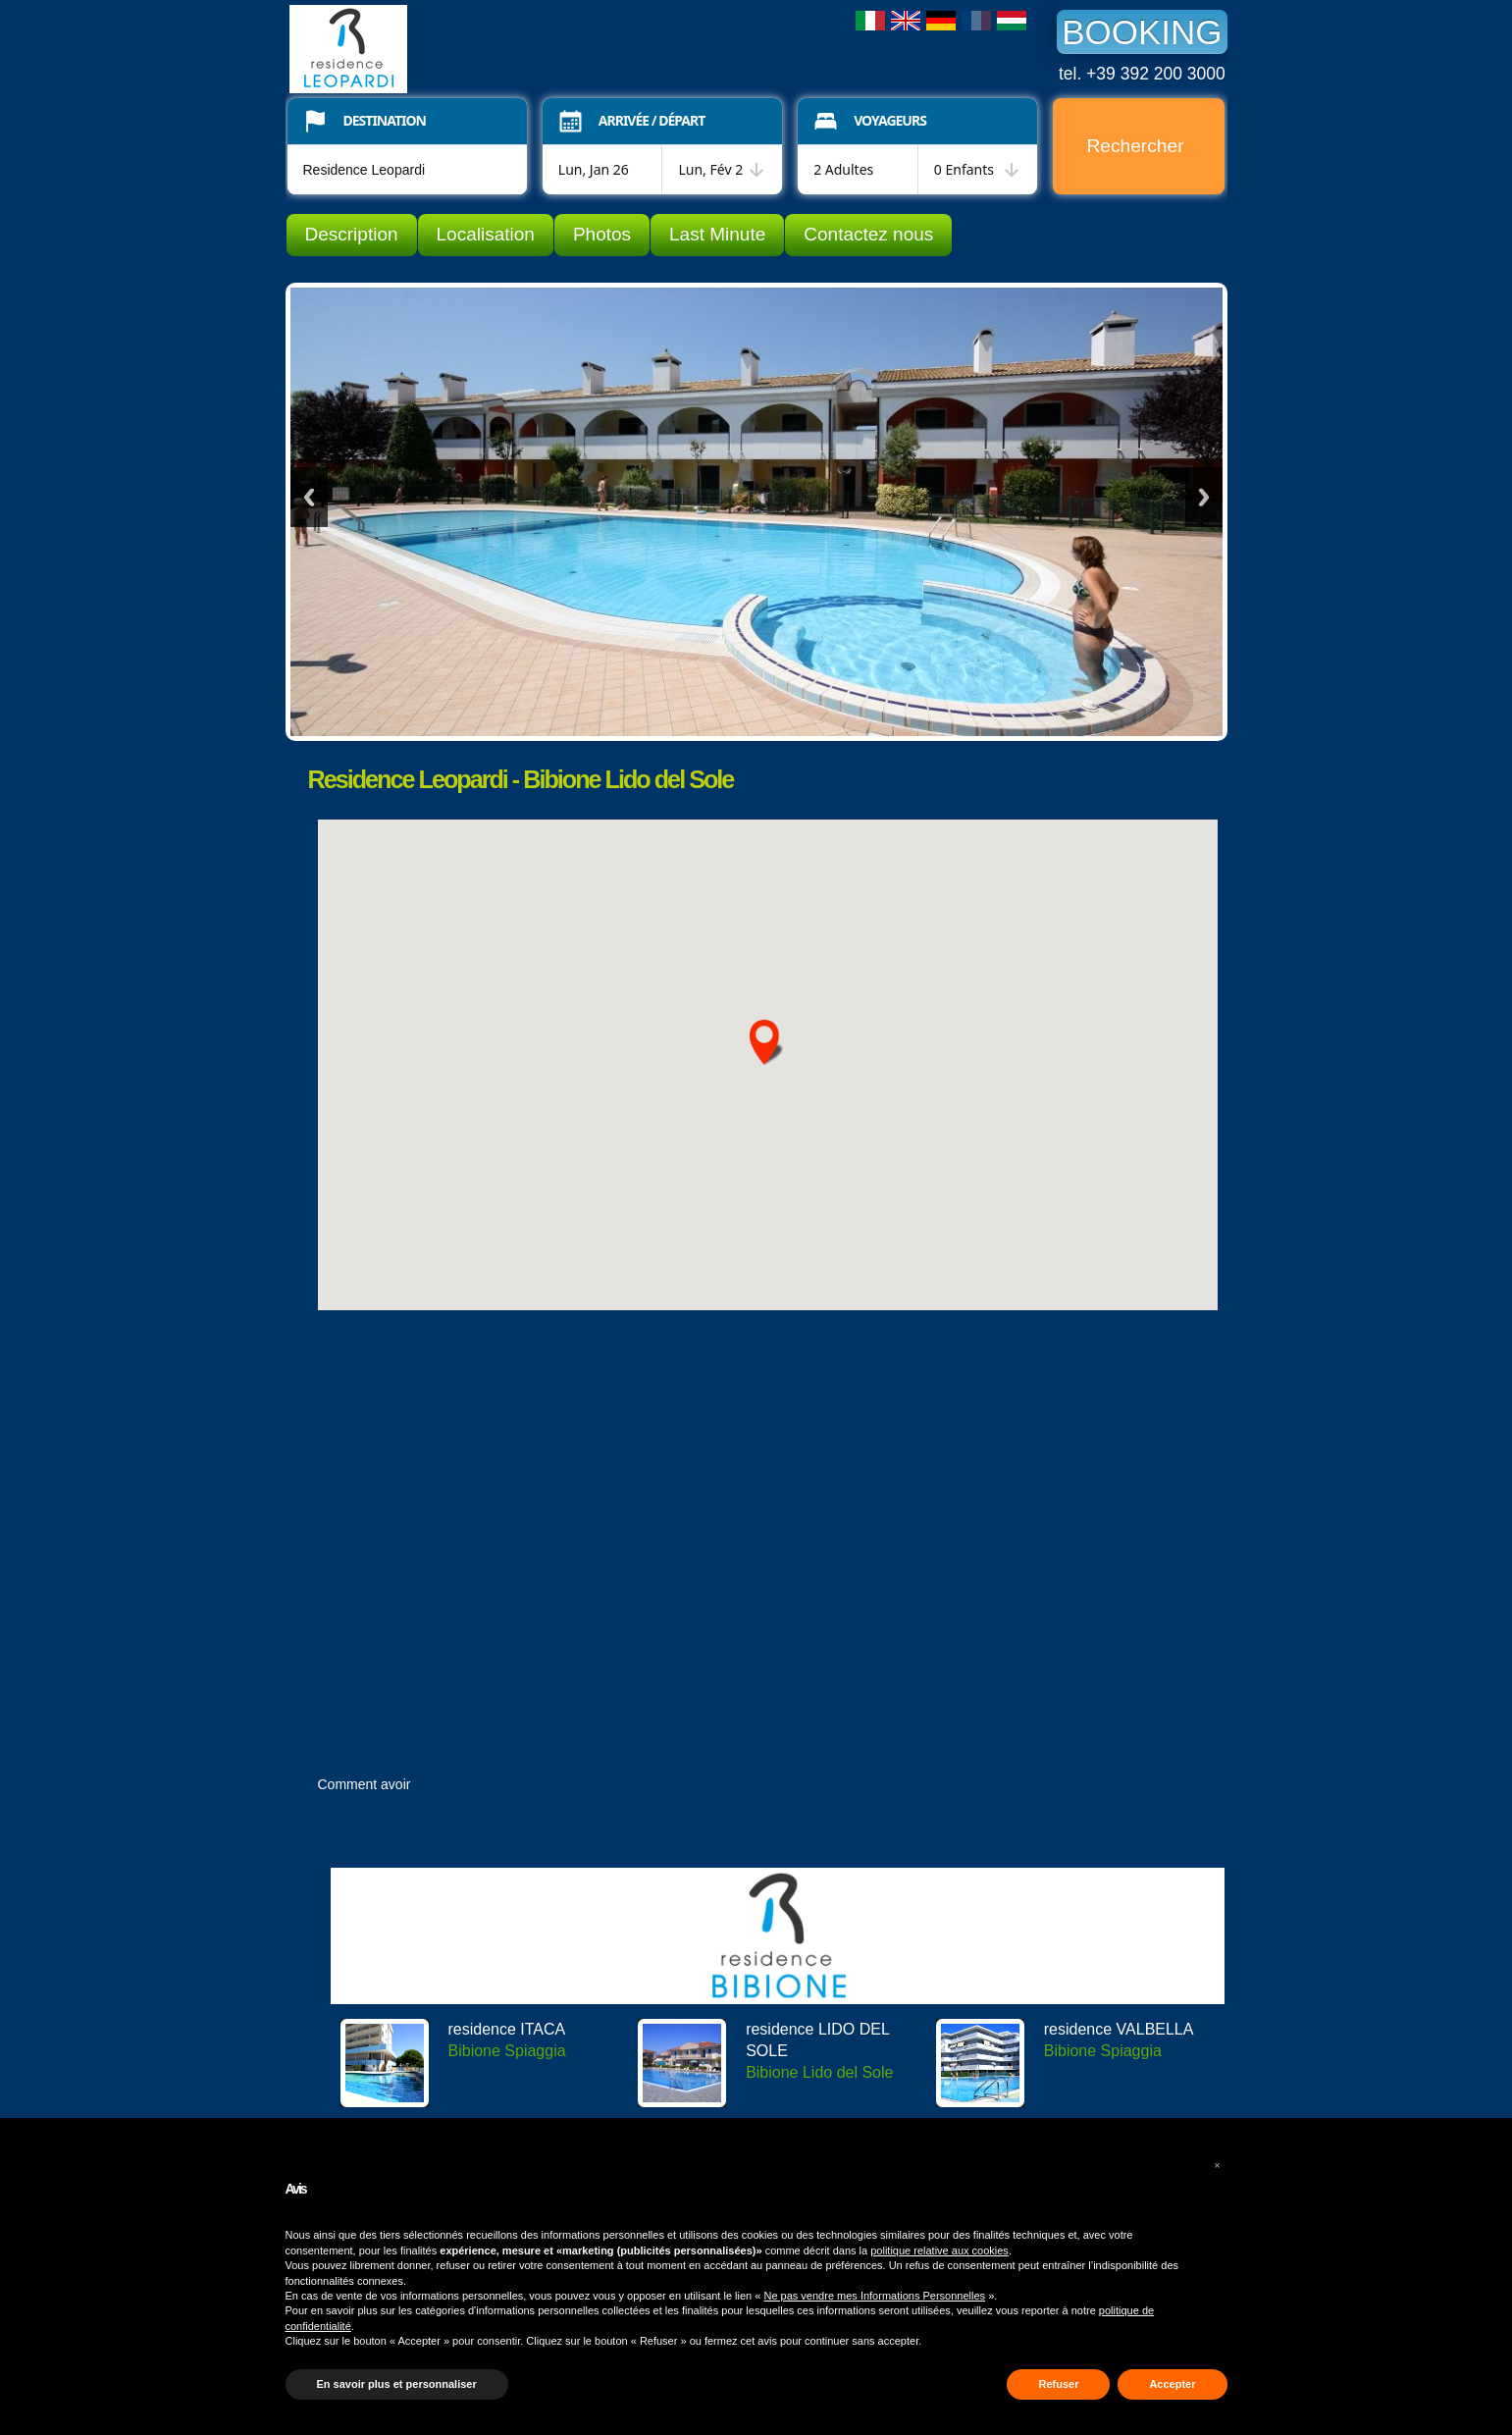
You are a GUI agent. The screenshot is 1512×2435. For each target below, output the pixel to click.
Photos (602, 234)
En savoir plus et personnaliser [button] (397, 2384)
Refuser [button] (1058, 2384)
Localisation (486, 234)
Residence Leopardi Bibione (436, 49)
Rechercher (1134, 145)
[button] (1217, 2165)
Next (1204, 497)
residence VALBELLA (1119, 2029)
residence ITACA (507, 2029)
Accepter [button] (1172, 2384)
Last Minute (717, 234)
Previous (309, 497)
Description (351, 234)
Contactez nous (868, 234)
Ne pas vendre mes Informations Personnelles (874, 2296)
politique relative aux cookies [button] (939, 2250)
